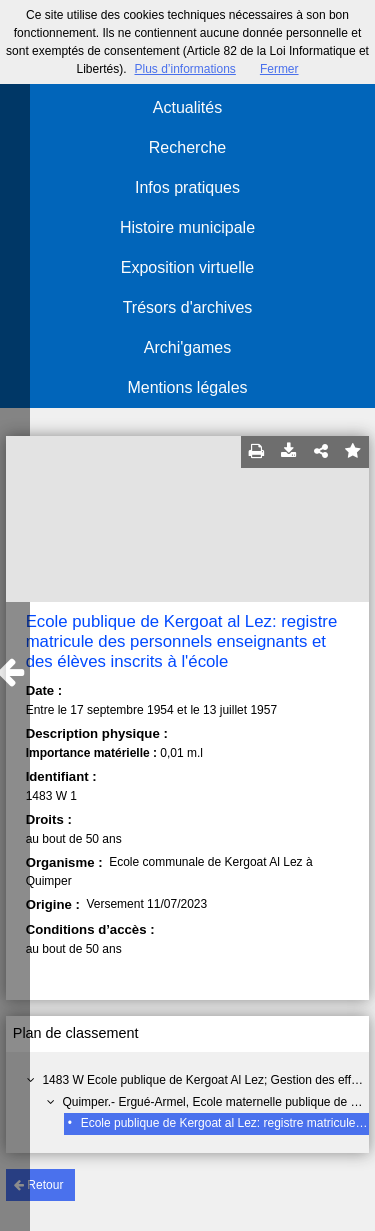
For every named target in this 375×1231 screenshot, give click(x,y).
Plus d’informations (184, 69)
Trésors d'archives (188, 307)
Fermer (279, 69)
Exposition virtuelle (187, 267)
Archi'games (188, 347)
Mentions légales (187, 387)
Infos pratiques (187, 187)
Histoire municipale (187, 227)
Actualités (187, 107)
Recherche (187, 147)
